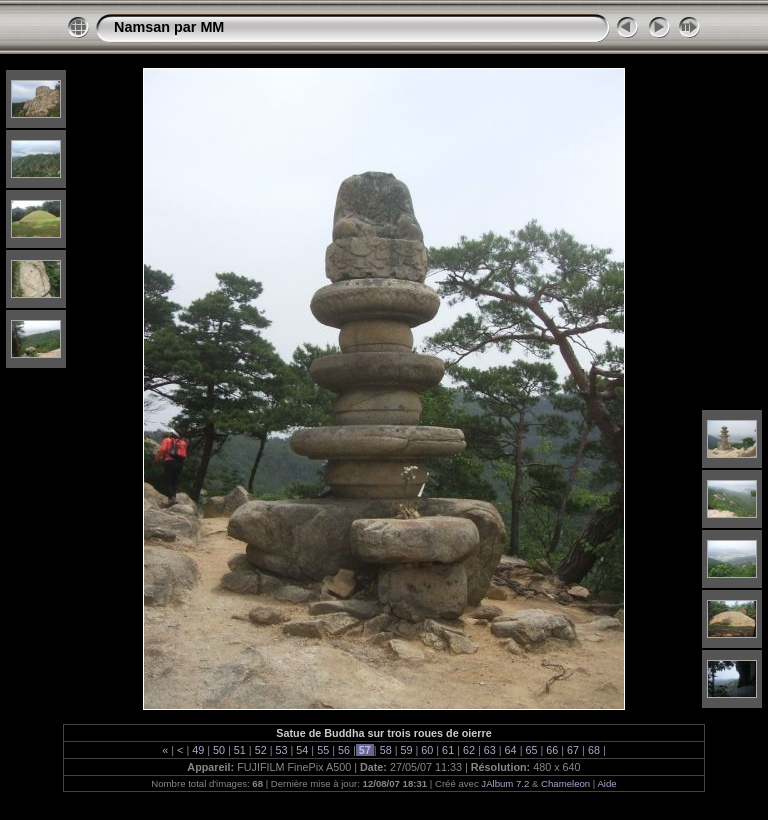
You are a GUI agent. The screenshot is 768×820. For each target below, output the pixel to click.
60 (427, 750)
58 (386, 750)
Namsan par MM (169, 27)
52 (261, 750)
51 (240, 750)
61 (448, 750)
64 (511, 750)
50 (219, 750)
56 (344, 750)
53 (282, 750)
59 (406, 750)
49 (198, 750)
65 (531, 750)
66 (552, 750)
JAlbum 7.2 (505, 783)
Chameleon (565, 783)
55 (323, 750)
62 (469, 750)
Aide (606, 783)
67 (573, 750)
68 (594, 750)
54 (302, 750)
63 (490, 750)
